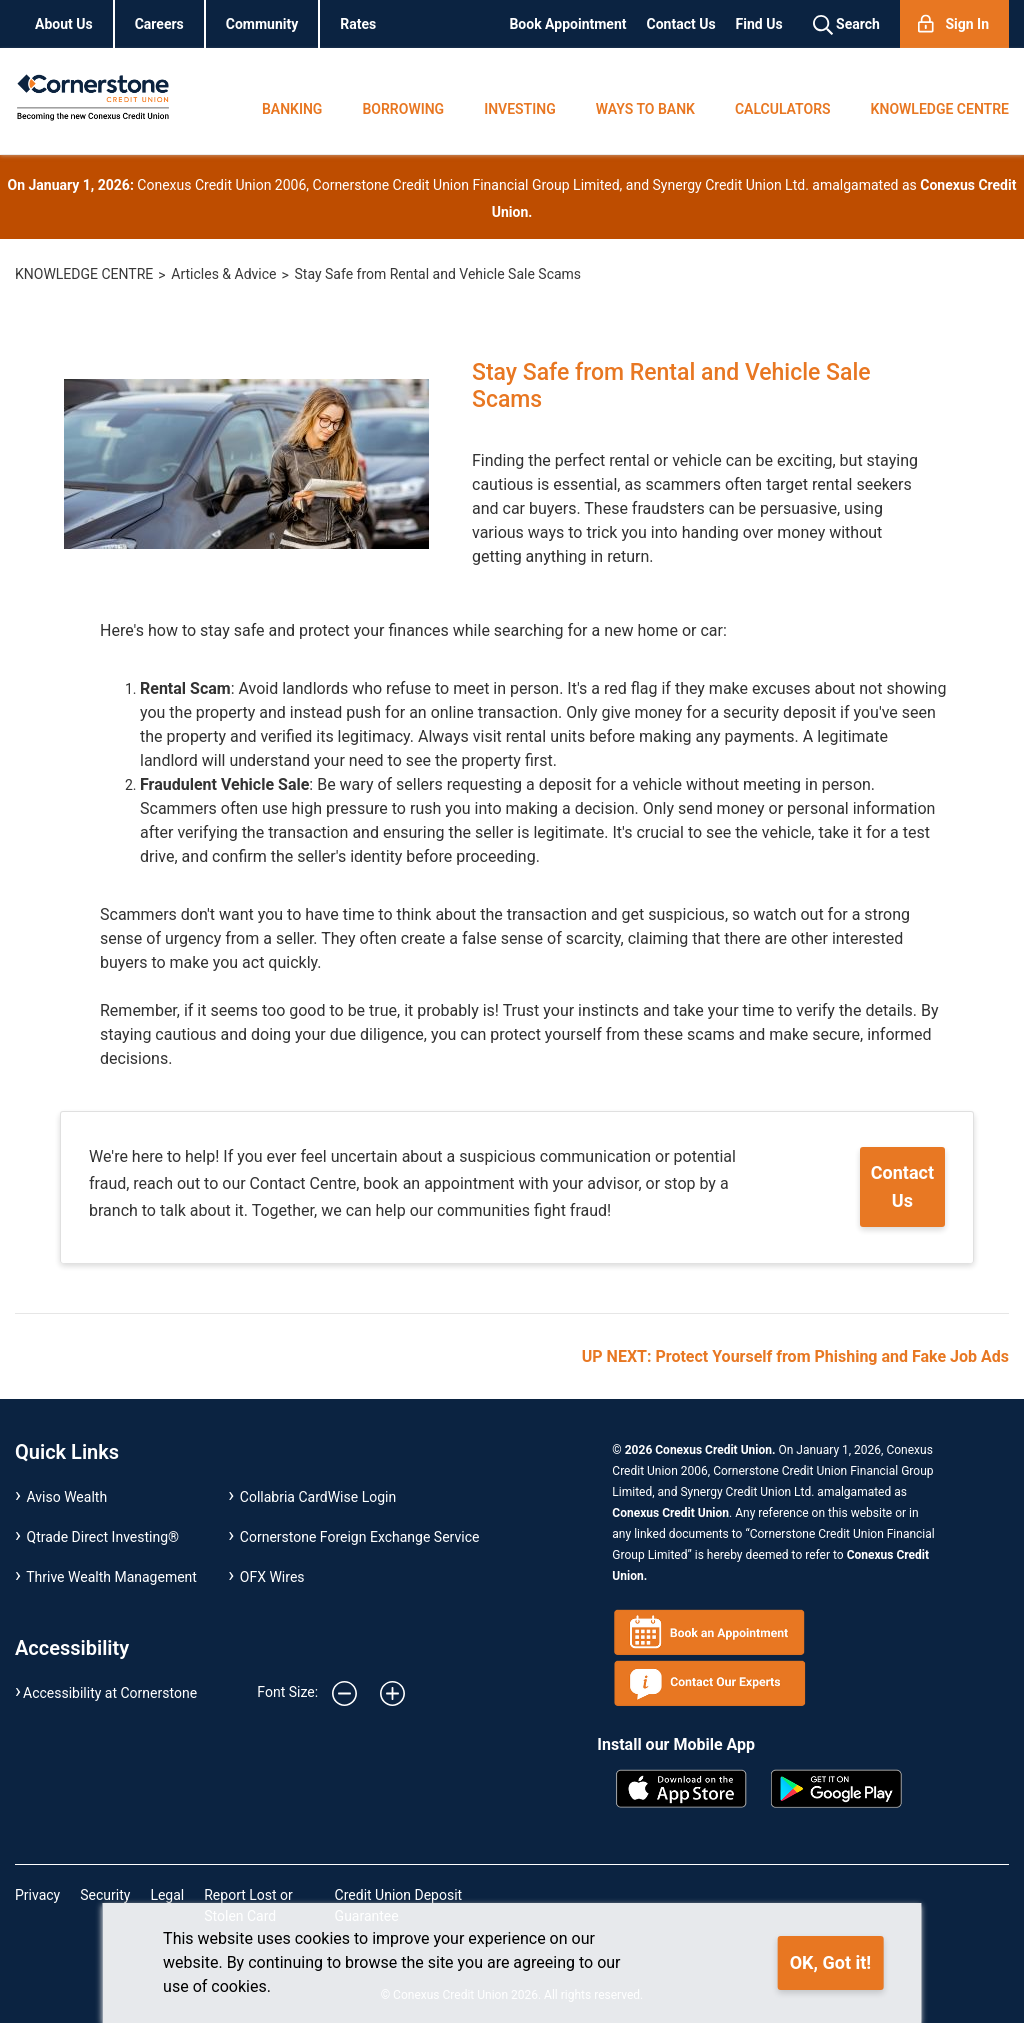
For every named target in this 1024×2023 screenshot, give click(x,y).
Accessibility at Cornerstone (110, 1693)
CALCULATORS (783, 109)
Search (846, 25)
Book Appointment (567, 24)
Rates (358, 24)
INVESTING (520, 109)
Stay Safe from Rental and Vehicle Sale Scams (438, 274)
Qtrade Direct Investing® (103, 1537)
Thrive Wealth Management (111, 1577)
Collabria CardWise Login (318, 1497)
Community (262, 24)
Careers (159, 24)
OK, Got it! (830, 1962)
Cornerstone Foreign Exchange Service (360, 1537)
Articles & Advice (223, 274)
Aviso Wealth (67, 1497)
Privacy (37, 1895)
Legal (167, 1895)
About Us (64, 24)
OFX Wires (272, 1577)
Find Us (759, 24)
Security (105, 1895)
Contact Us (681, 24)
